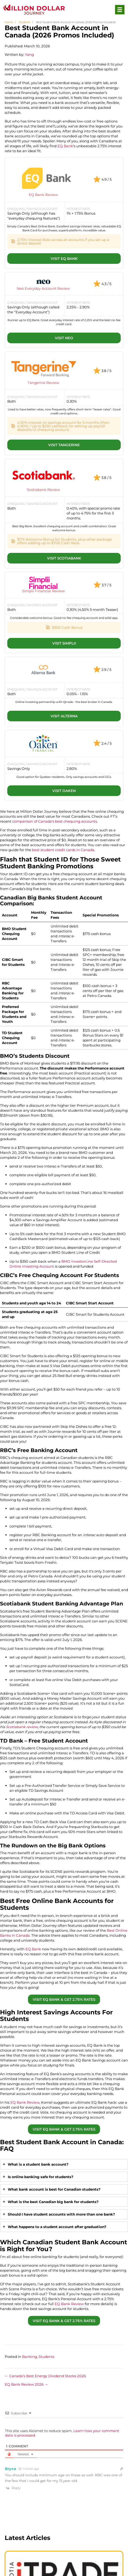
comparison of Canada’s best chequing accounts (54, 821)
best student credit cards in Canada (63, 850)
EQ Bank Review (43, 195)
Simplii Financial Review (43, 591)
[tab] (64, 2164)
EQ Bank (65, 146)
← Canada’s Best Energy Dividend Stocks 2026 (45, 2376)
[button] (64, 1999)
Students (46, 2356)
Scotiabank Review (43, 490)
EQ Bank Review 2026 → (26, 2384)
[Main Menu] (119, 9)
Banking (29, 2356)
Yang (29, 54)
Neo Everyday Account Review (43, 288)
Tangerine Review (43, 383)
